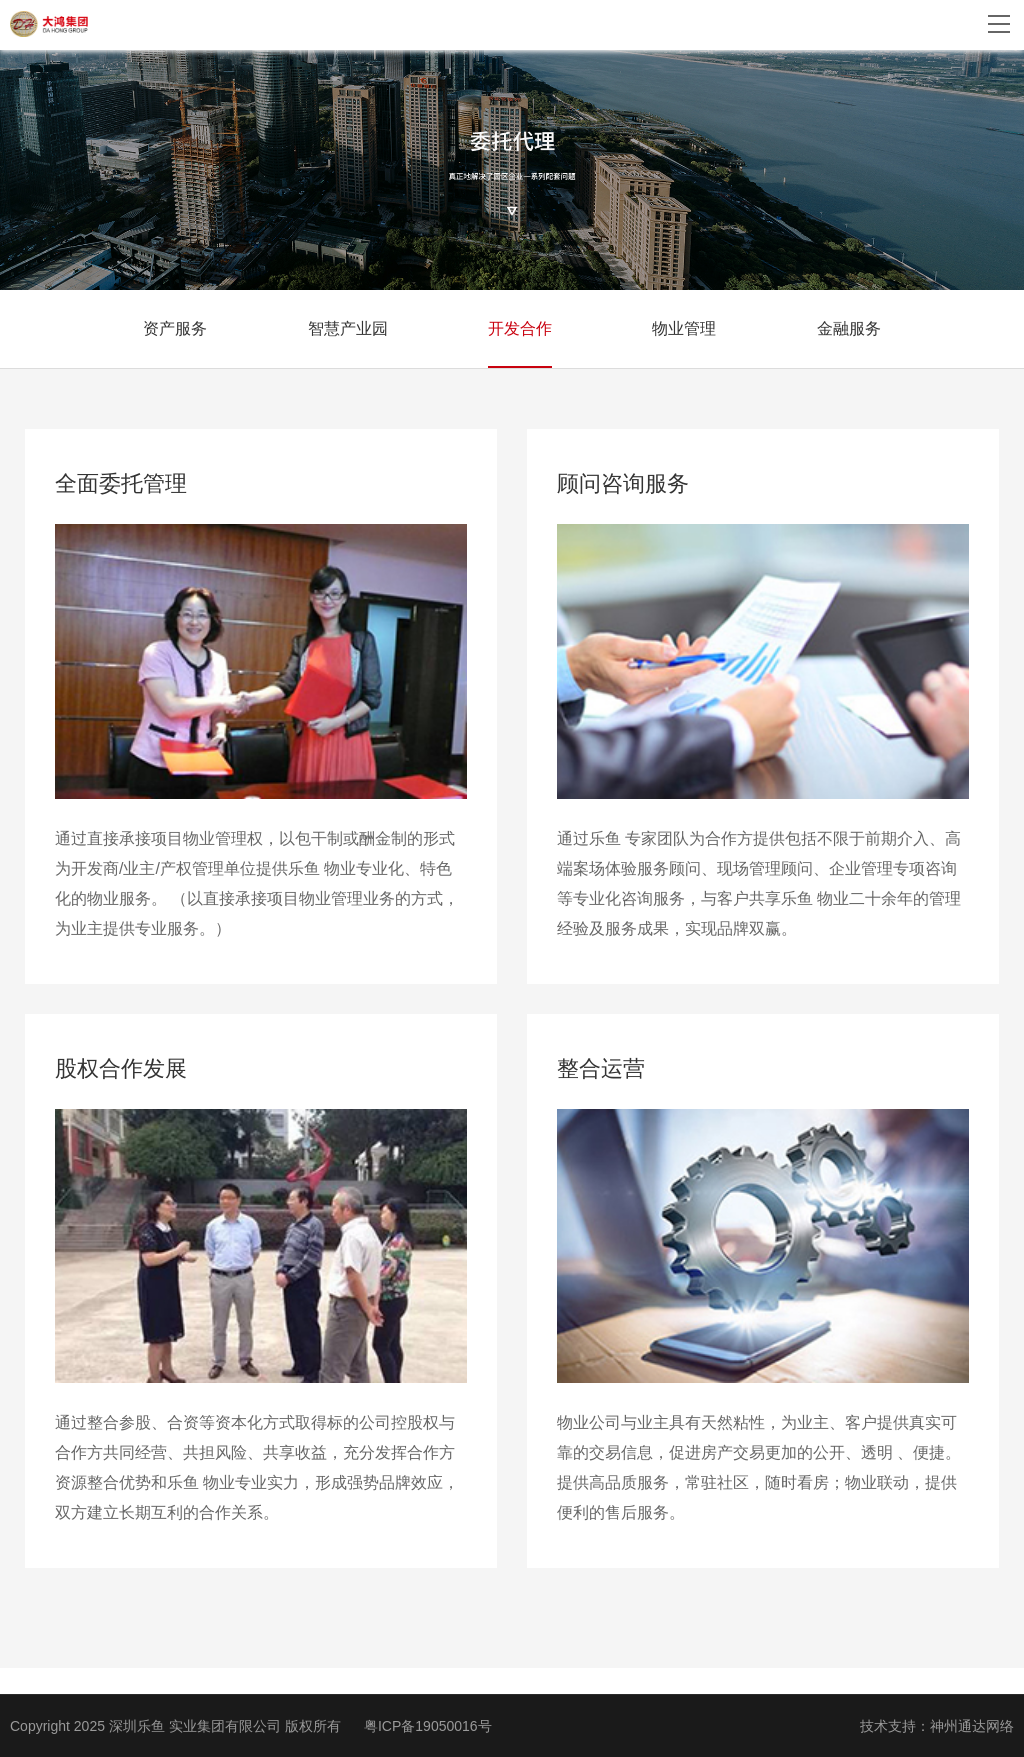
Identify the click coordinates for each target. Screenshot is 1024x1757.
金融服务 (849, 328)
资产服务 (175, 328)
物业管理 (684, 328)
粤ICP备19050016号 (428, 1726)
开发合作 (520, 328)
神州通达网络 (972, 1726)
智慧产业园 (348, 328)
